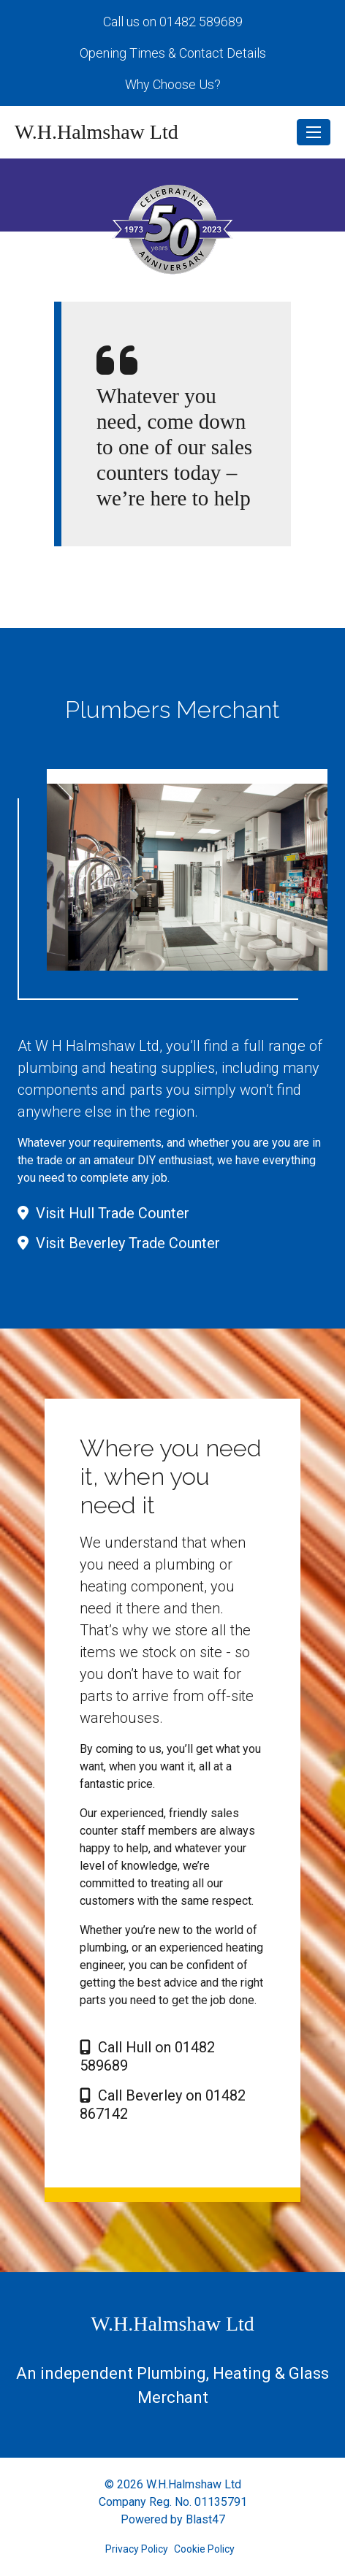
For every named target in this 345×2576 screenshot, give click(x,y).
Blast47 (205, 2519)
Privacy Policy (136, 2549)
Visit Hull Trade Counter (103, 1213)
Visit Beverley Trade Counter (119, 1243)
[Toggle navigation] (313, 132)
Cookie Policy (204, 2549)
